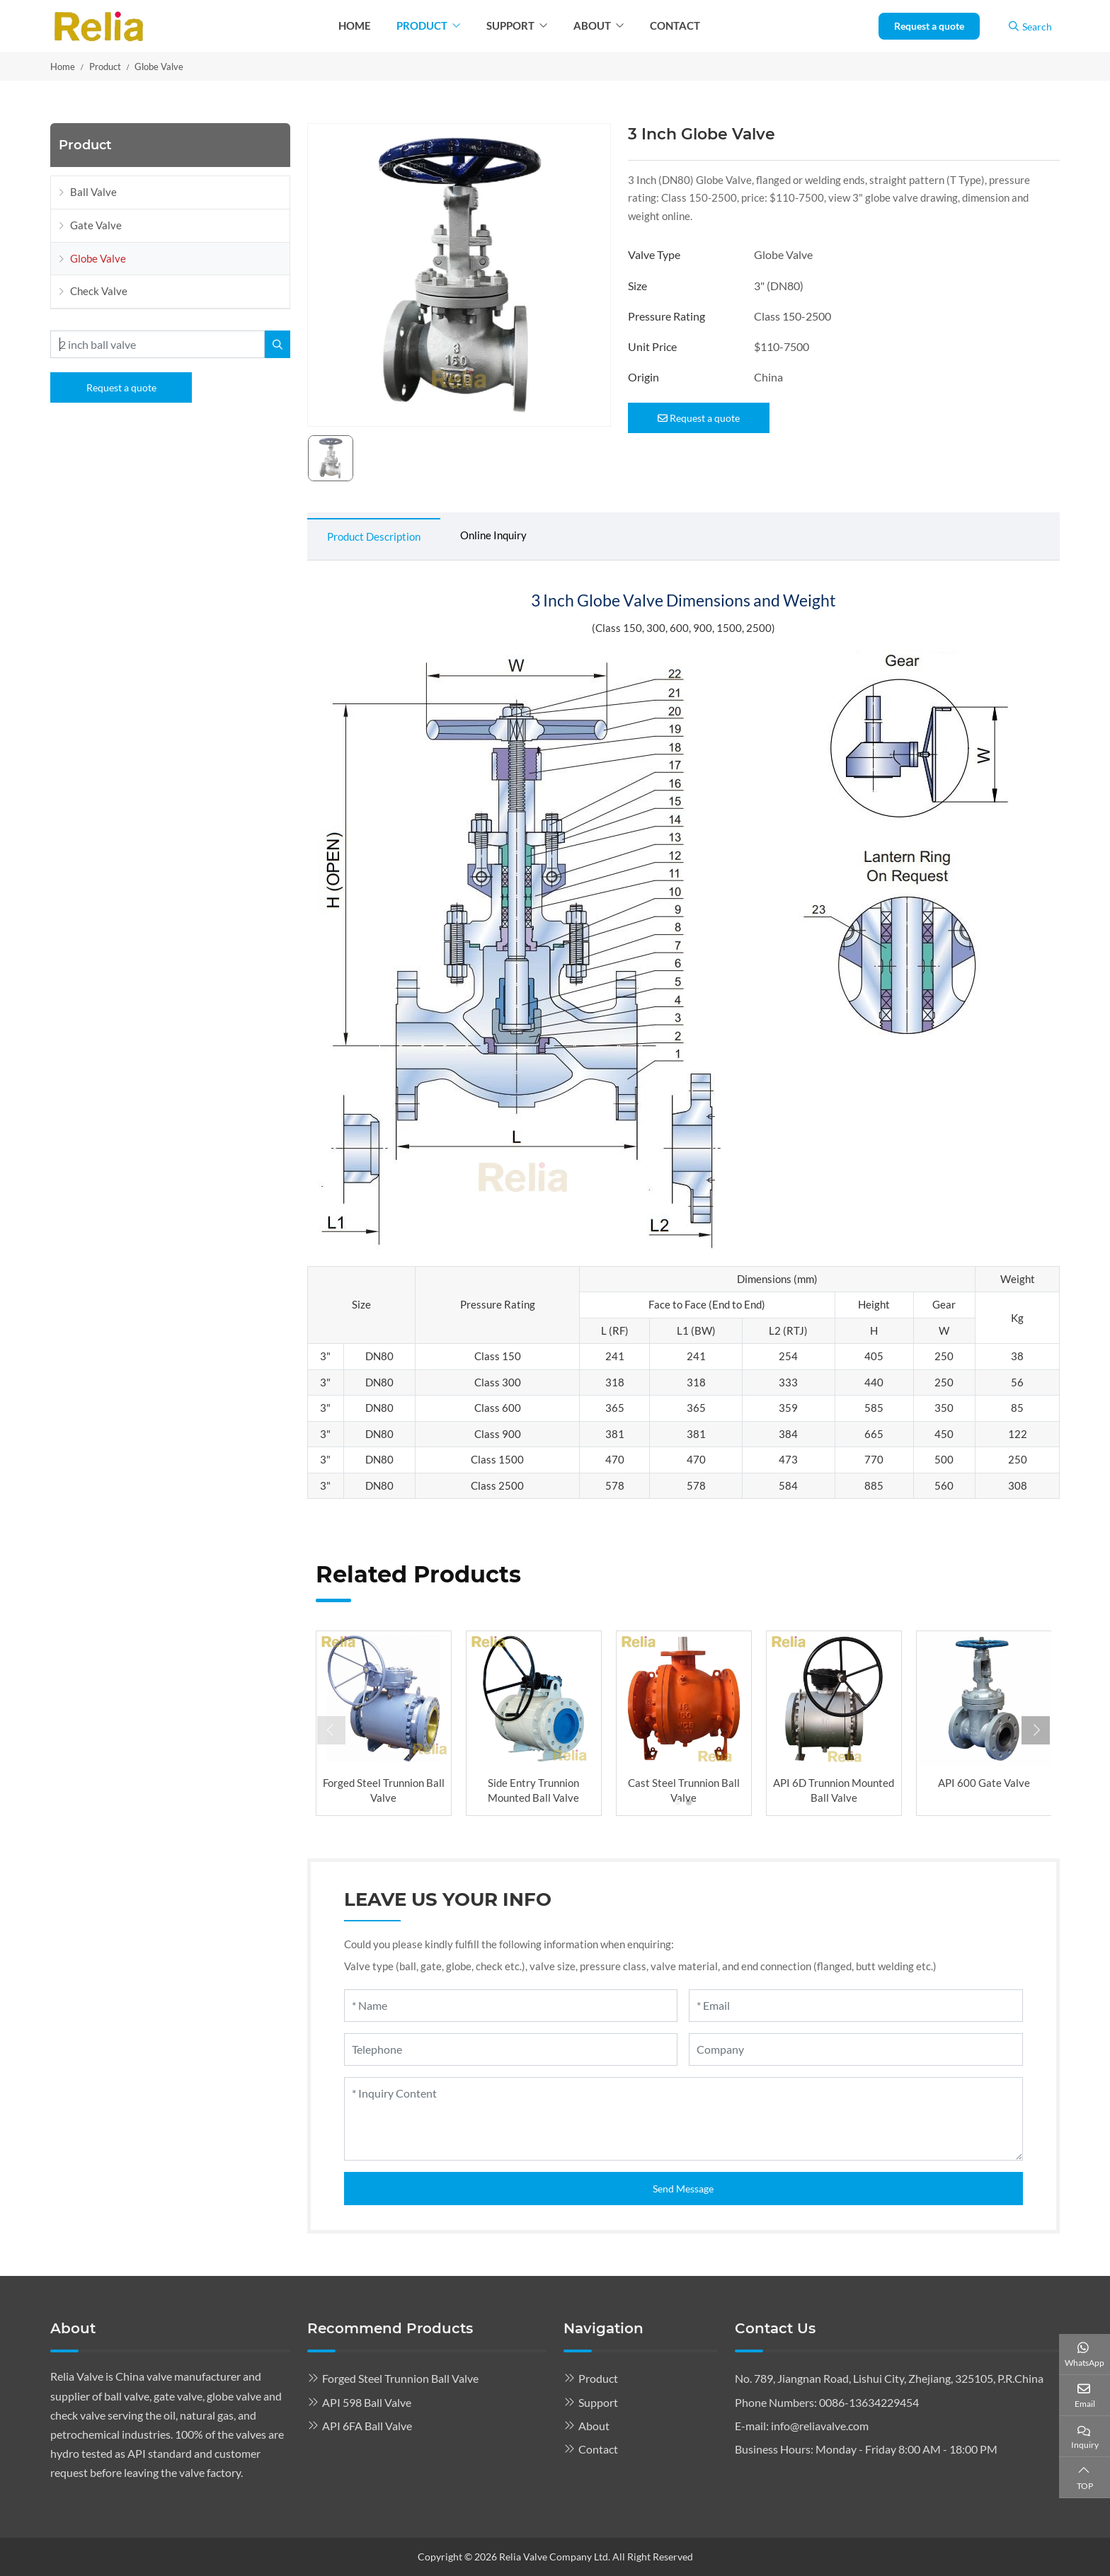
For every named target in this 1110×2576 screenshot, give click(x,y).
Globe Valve (98, 258)
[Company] (856, 2049)
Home (354, 25)
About (592, 25)
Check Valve (98, 290)
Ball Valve (93, 191)
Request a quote (929, 26)
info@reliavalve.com (820, 2425)
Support (510, 25)
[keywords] (157, 344)
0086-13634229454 (869, 2402)
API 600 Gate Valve (984, 1782)
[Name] (511, 2005)
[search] (277, 344)
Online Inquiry (493, 535)
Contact (675, 25)
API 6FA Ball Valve (367, 2425)
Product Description (373, 536)
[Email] (856, 2005)
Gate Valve (96, 225)
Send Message (683, 2189)
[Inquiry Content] (684, 2119)
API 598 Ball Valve (366, 2402)
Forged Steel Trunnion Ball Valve (400, 2378)
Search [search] (1030, 27)
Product (421, 25)
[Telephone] (511, 2049)
